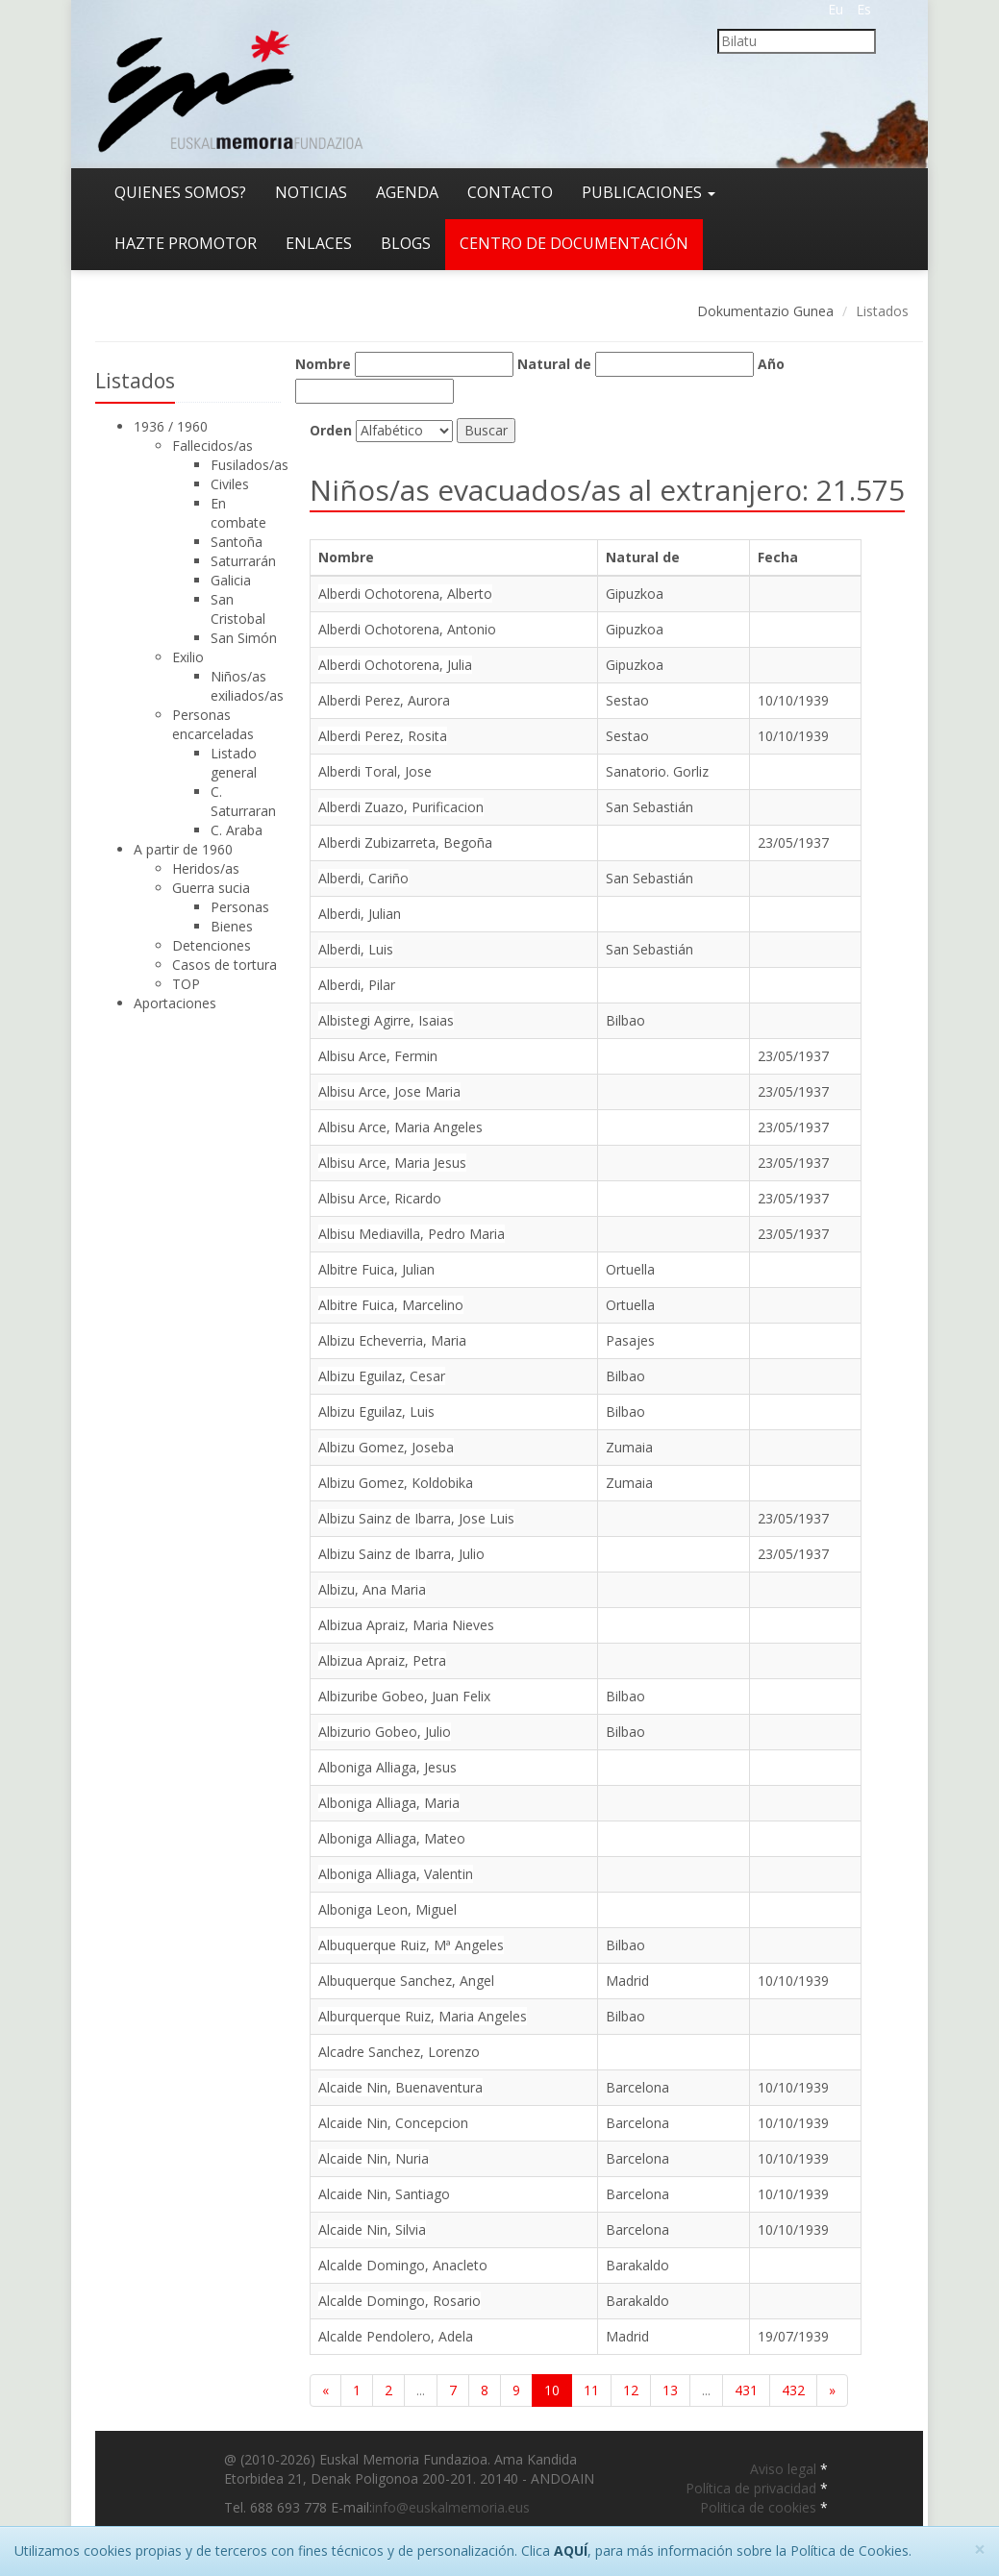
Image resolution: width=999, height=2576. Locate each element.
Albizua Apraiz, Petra (382, 1660)
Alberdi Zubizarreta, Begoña (405, 842)
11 (591, 2390)
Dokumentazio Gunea (765, 311)
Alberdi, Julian (359, 913)
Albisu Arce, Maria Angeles (400, 1127)
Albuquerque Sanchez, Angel (406, 1980)
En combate (238, 513)
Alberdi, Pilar (356, 985)
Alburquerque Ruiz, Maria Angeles (422, 2016)
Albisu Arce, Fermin (377, 1056)
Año (771, 364)
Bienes (232, 926)
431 (746, 2390)
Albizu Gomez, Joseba (386, 1447)
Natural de (554, 364)
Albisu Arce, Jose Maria (389, 1091)
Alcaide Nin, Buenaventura (400, 2087)
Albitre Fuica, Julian (376, 1269)
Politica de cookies (760, 2507)
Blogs (406, 243)
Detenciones (211, 945)
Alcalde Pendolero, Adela (395, 2336)
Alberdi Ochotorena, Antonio (407, 629)
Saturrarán (243, 561)
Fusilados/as (249, 465)
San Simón (244, 638)
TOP (186, 984)
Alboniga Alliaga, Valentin (395, 1874)
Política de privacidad (753, 2488)
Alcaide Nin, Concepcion (393, 2123)
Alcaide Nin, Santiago (384, 2194)
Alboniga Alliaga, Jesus (387, 1767)
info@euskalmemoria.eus (451, 2507)
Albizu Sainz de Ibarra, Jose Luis (416, 1518)
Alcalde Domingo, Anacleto (402, 2265)
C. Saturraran (243, 801)
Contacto (510, 192)
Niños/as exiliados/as (247, 686)
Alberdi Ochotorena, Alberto (405, 593)
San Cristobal (238, 609)
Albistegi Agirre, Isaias (386, 1020)
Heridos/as (205, 868)
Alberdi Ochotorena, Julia (395, 665)
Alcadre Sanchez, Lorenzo (399, 2052)
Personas (240, 907)
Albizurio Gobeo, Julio (384, 1731)
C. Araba (236, 830)
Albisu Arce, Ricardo (379, 1198)
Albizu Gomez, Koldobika (395, 1483)
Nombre (323, 364)
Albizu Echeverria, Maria (392, 1340)
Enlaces (319, 243)
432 (793, 2390)
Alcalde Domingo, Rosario (399, 2300)
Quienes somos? (180, 192)
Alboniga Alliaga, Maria (389, 1803)
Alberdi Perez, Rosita (382, 736)
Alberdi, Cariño (363, 878)
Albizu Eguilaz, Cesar (381, 1376)
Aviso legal (785, 2469)
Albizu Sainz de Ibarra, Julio (401, 1554)
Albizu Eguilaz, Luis (376, 1411)
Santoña (236, 542)
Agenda (407, 192)
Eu (835, 9)
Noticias (311, 192)
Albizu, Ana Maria (372, 1589)
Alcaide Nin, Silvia (372, 2229)
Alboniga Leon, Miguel (387, 1909)
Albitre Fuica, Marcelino (390, 1305)
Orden (331, 430)
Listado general (234, 762)
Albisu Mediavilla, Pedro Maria (411, 1234)
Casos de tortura (224, 964)
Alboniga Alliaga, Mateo (391, 1838)
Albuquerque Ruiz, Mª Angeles (411, 1945)
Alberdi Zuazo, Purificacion (401, 807)
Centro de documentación (574, 243)
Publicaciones (648, 192)
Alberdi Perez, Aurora (384, 700)
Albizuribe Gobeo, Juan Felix (404, 1696)
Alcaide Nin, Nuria (373, 2158)
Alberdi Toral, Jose (375, 771)
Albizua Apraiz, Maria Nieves (406, 1625)
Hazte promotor (185, 243)
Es (864, 9)
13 (670, 2390)
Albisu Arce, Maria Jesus (392, 1162)
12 (630, 2390)
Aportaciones (175, 1003)
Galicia (231, 580)
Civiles (230, 484)
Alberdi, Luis (355, 949)
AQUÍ (570, 2550)
